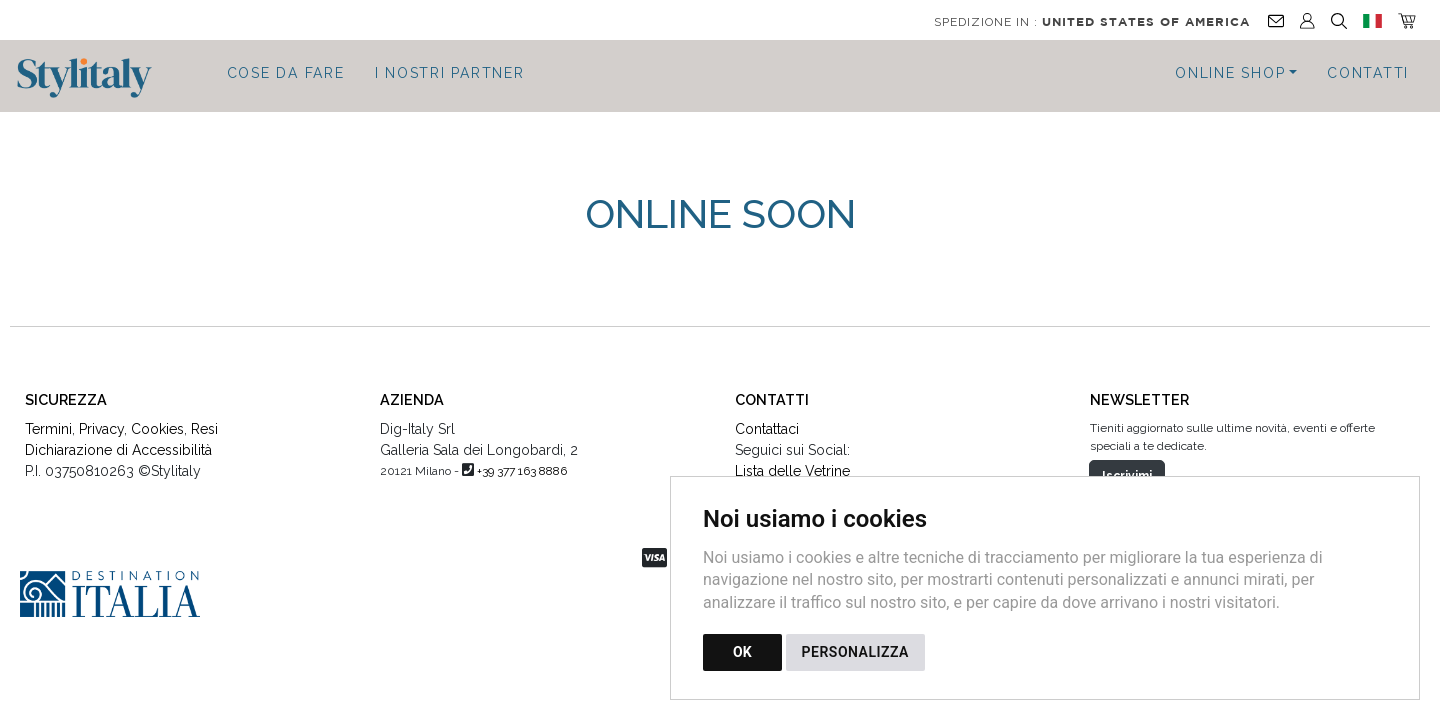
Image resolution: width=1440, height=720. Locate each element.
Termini (48, 419)
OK (742, 652)
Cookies (157, 419)
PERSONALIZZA (855, 652)
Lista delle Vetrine (792, 461)
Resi (204, 419)
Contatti (1368, 73)
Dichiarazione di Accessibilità (118, 440)
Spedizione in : (1092, 22)
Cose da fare (286, 73)
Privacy (101, 419)
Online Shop (1230, 73)
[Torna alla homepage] (94, 78)
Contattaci (767, 419)
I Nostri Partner (450, 73)
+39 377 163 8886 (522, 461)
